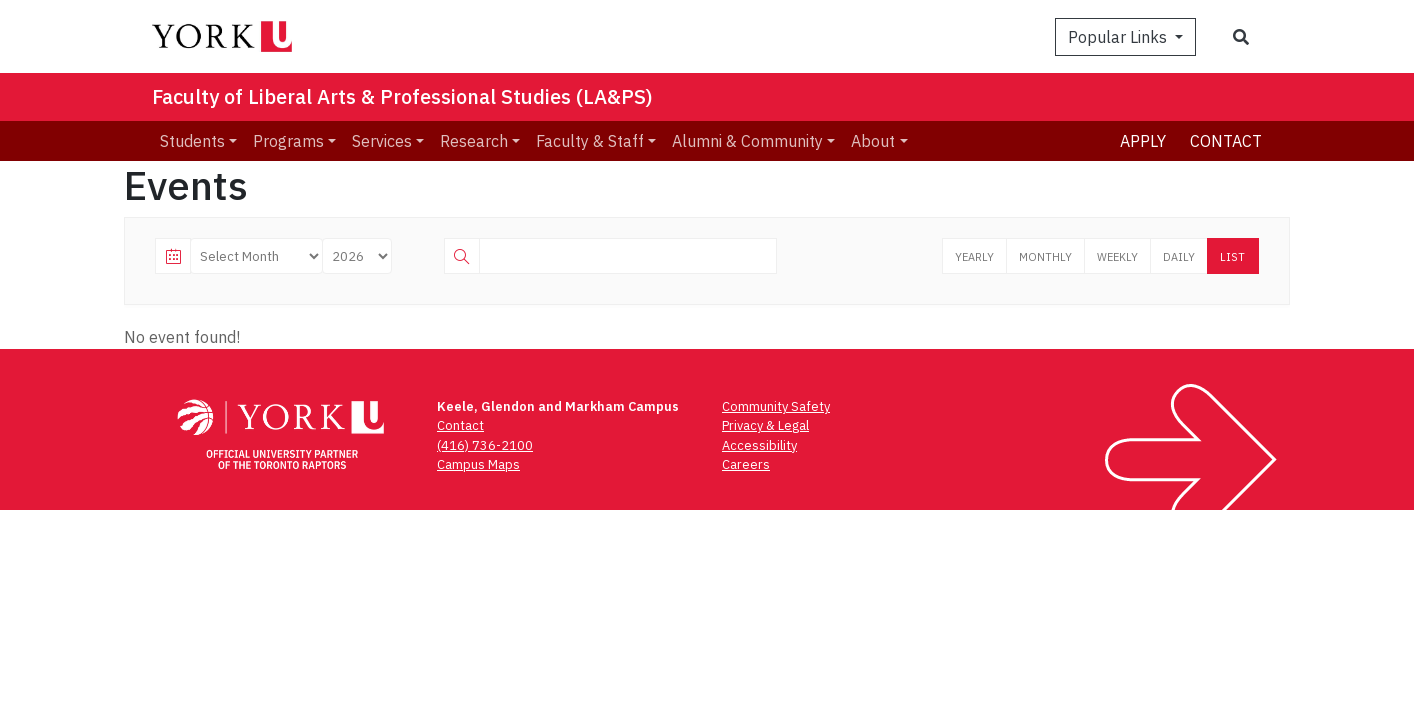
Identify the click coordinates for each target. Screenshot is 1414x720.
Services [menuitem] (382, 141)
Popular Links (1119, 37)
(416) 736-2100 (485, 445)
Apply (1143, 141)
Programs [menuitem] (288, 141)
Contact (1226, 141)
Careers (746, 464)
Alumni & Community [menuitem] (747, 141)
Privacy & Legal (765, 425)
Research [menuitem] (474, 141)
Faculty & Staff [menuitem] (590, 141)
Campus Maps (478, 464)
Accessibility (759, 445)
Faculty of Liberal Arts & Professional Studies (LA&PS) (402, 96)
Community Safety (776, 406)
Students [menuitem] (192, 141)
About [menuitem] (873, 141)
